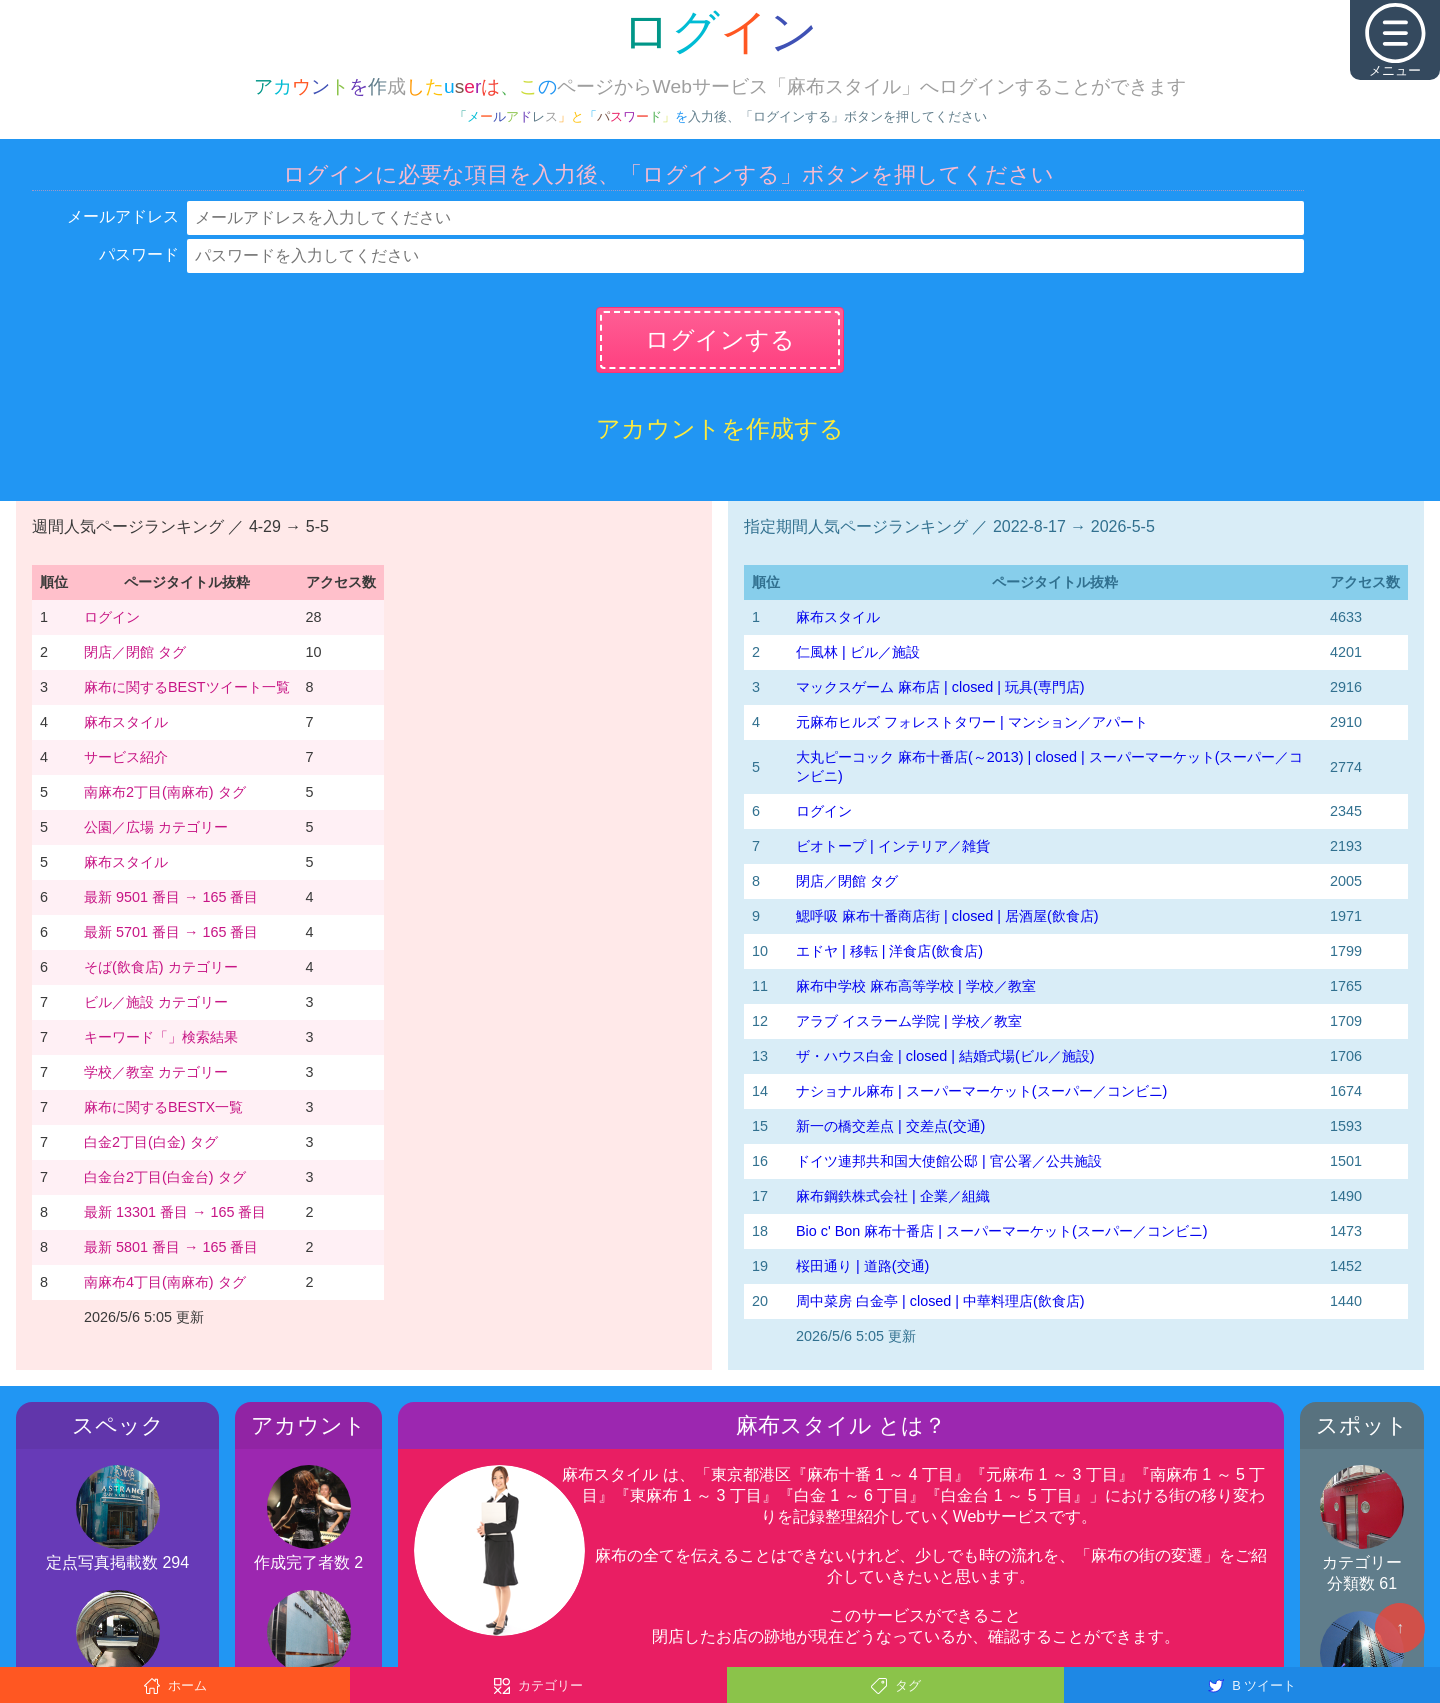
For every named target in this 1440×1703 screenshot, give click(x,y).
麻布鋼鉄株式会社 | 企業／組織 (893, 1196)
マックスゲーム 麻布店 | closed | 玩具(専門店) (940, 687)
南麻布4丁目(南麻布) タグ (165, 1282)
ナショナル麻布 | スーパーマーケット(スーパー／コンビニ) (981, 1091)
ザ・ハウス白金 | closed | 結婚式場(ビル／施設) (945, 1056)
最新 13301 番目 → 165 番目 (175, 1212)
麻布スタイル (126, 722)
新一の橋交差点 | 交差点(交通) (890, 1126)
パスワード (139, 254)
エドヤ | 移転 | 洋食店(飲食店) (889, 951)
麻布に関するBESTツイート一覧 (187, 687)
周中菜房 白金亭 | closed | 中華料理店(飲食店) (940, 1301)
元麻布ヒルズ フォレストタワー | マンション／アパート (972, 722)
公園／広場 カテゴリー (156, 827)
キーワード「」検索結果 (161, 1037)
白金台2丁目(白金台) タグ (165, 1177)
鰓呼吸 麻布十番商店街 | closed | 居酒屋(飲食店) (947, 916)
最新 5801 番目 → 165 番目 (171, 1247)
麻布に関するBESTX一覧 (163, 1107)
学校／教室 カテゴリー (156, 1072)
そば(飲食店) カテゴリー (161, 967)
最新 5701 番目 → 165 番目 (171, 932)
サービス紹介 (126, 757)
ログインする (720, 339)
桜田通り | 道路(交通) (862, 1266)
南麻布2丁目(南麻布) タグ (165, 792)
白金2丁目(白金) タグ (151, 1142)
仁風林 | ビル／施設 (858, 652)
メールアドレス (123, 216)
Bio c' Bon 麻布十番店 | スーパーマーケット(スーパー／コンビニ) (1002, 1231)
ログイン (112, 617)
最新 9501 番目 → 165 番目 (171, 897)
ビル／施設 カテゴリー (156, 1002)
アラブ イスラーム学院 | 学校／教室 (909, 1021)
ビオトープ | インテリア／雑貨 (893, 846)
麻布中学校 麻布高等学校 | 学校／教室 (916, 986)
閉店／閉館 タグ (135, 652)
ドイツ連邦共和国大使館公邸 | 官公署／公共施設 (949, 1161)
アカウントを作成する (720, 428)
